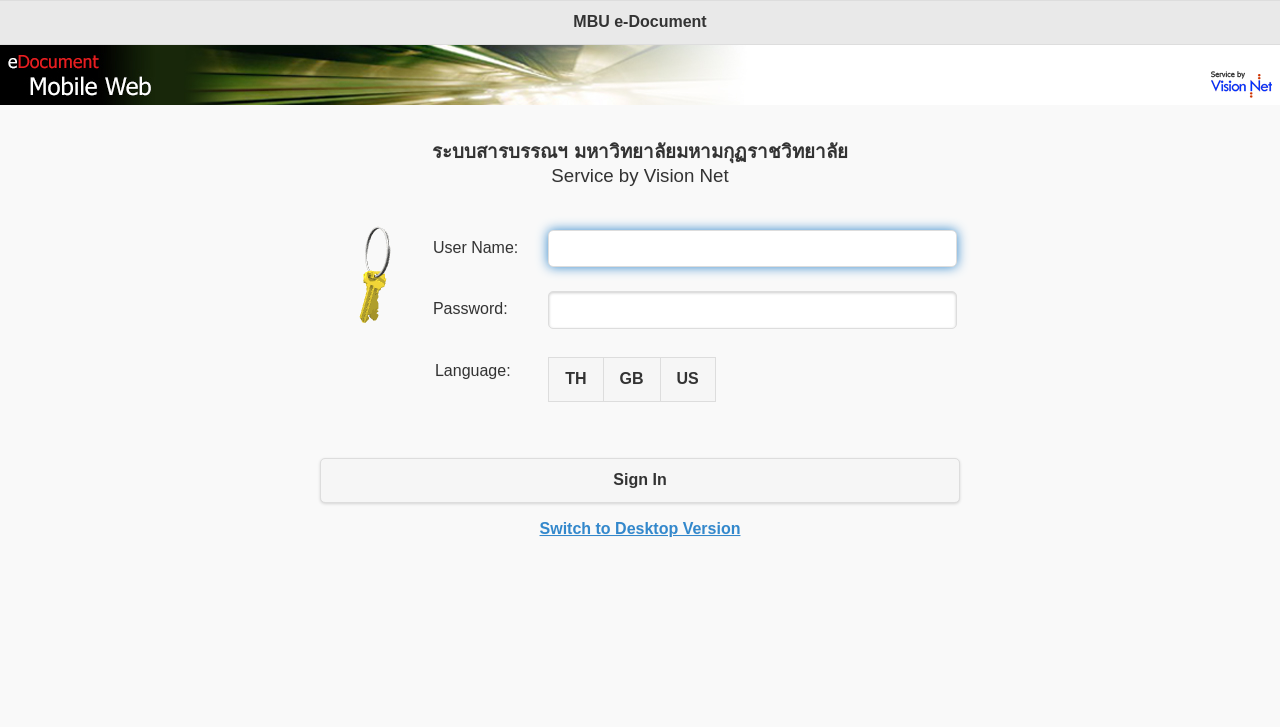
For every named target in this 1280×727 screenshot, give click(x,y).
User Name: (475, 247)
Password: (470, 308)
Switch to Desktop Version (640, 528)
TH (575, 378)
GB (632, 378)
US (688, 378)
